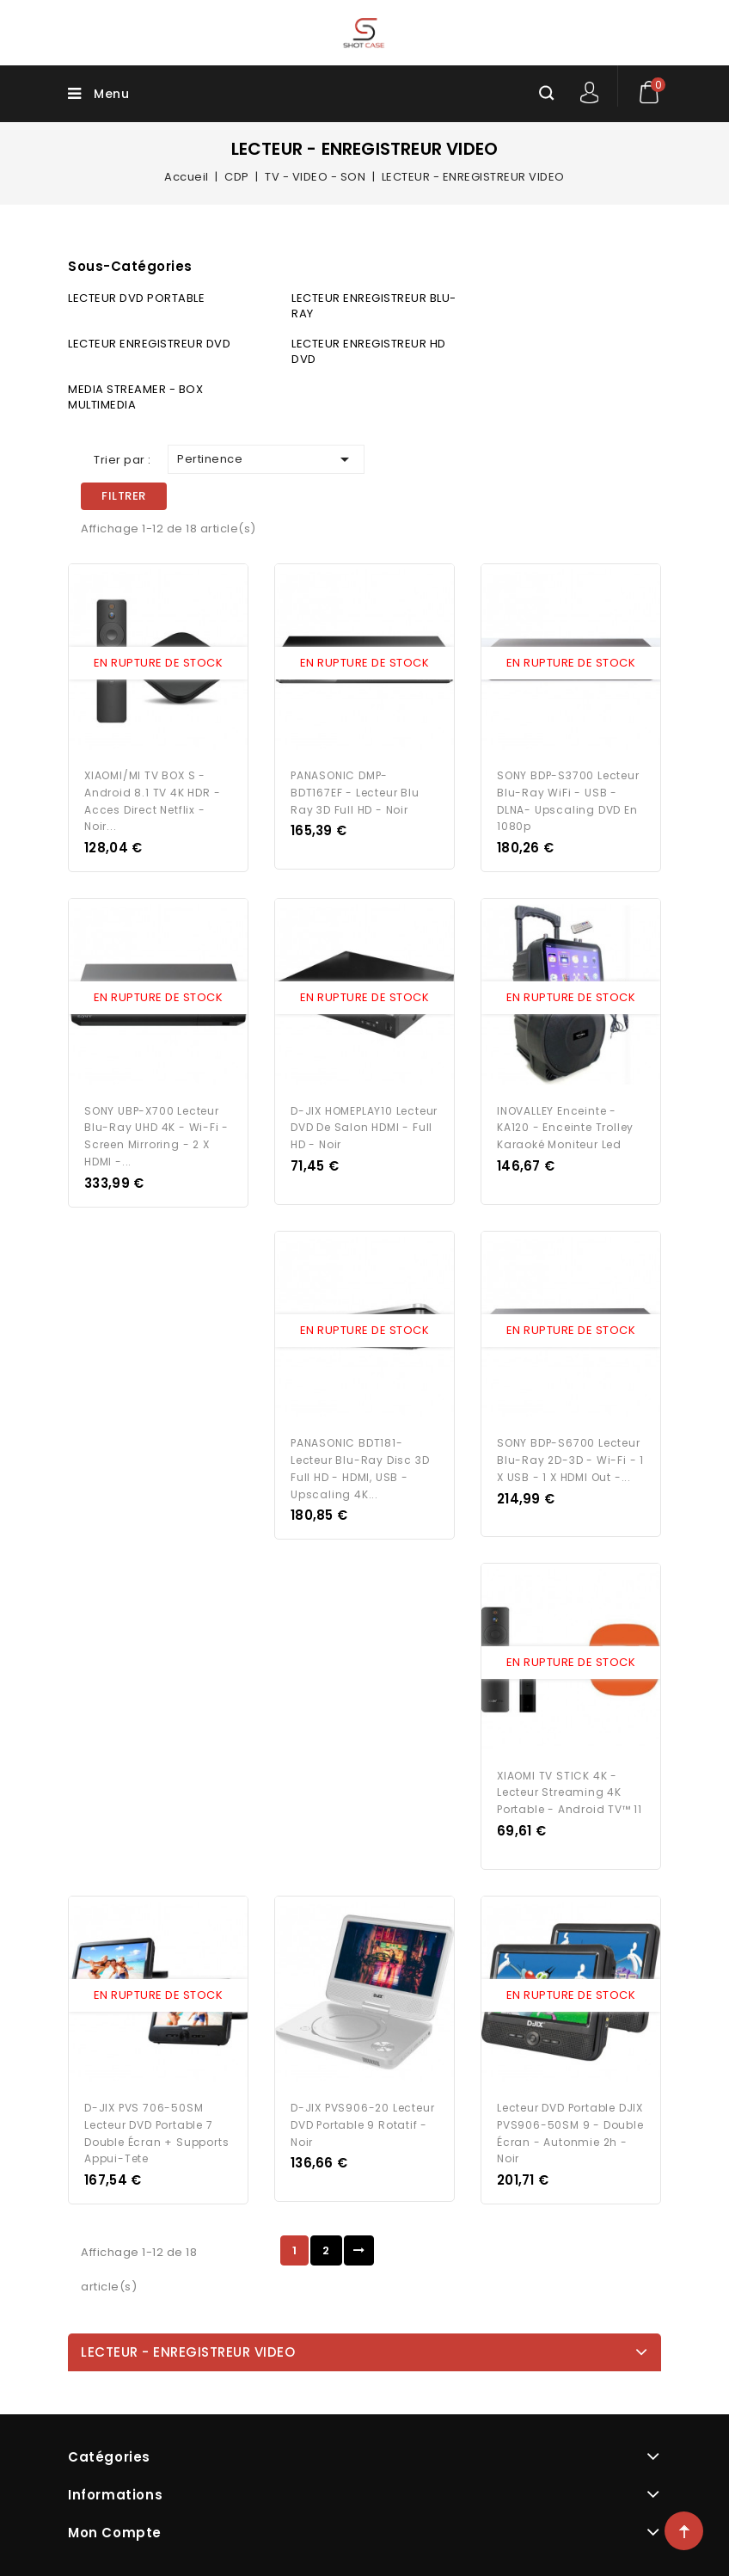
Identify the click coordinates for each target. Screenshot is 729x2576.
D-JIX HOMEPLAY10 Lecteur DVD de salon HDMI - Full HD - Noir (364, 1126)
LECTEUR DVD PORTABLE (136, 298)
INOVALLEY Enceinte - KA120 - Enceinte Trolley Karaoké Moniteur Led (565, 1126)
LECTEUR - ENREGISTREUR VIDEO (188, 2348)
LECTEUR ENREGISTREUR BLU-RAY (373, 306)
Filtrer (123, 496)
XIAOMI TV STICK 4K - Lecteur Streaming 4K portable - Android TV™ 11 (569, 1789)
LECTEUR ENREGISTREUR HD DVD (368, 351)
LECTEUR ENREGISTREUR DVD (149, 343)
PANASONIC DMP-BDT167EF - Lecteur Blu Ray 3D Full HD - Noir (355, 791)
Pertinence (266, 459)
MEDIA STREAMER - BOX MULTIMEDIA (135, 397)
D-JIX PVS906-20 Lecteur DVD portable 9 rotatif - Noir (362, 2120)
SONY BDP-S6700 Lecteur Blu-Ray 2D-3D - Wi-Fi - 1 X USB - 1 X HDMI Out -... (570, 1457)
